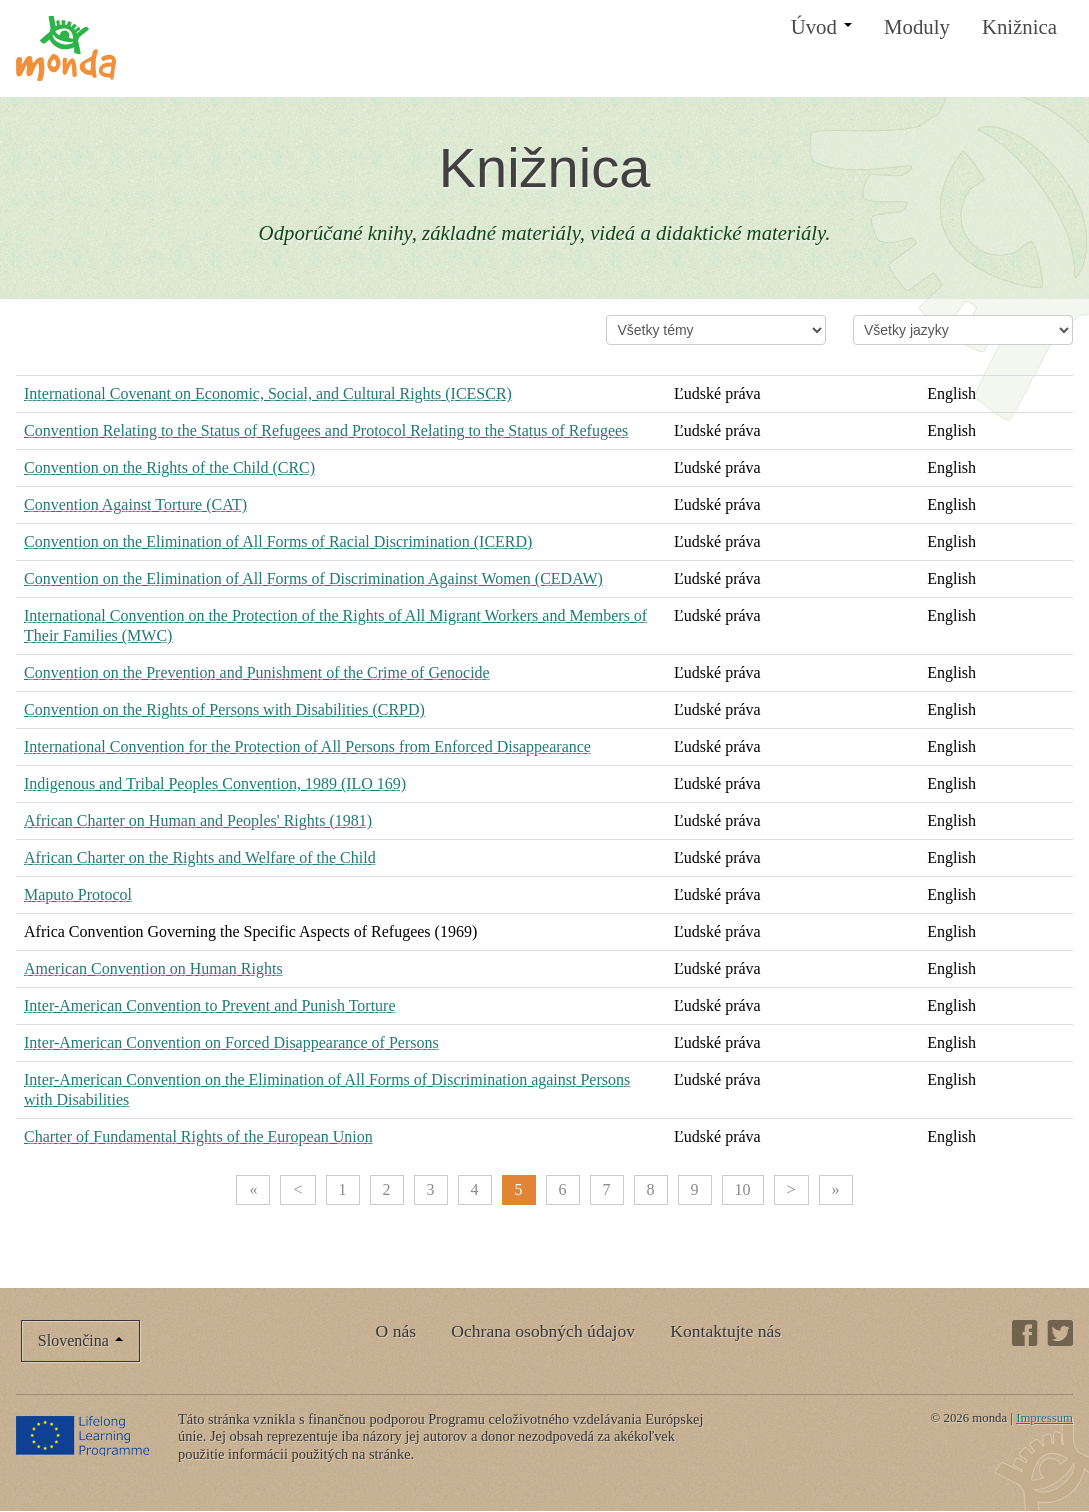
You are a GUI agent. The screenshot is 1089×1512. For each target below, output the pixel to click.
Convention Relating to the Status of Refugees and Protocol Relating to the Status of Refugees (326, 430)
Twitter (1060, 1333)
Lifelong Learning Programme (84, 1435)
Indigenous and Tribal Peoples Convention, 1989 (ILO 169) (215, 783)
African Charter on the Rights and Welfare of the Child (200, 857)
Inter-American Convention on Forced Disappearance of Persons (231, 1042)
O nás (396, 1331)
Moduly (917, 26)
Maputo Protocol (78, 894)
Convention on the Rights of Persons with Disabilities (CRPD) (224, 709)
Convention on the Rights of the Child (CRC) (169, 467)
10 (743, 1189)
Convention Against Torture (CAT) (135, 504)
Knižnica (1019, 26)
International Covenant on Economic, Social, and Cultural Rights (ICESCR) (268, 393)
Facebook (1025, 1333)
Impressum (1044, 1418)
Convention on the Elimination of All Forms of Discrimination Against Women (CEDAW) (313, 578)
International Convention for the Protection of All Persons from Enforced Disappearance (307, 746)
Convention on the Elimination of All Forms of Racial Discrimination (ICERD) (278, 541)
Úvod (821, 26)
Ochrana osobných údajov (543, 1331)
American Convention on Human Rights (153, 968)
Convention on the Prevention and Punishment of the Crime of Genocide (257, 672)
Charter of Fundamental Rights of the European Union (198, 1136)
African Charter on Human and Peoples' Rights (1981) (198, 820)
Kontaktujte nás (725, 1331)
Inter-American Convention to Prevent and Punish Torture (210, 1005)
